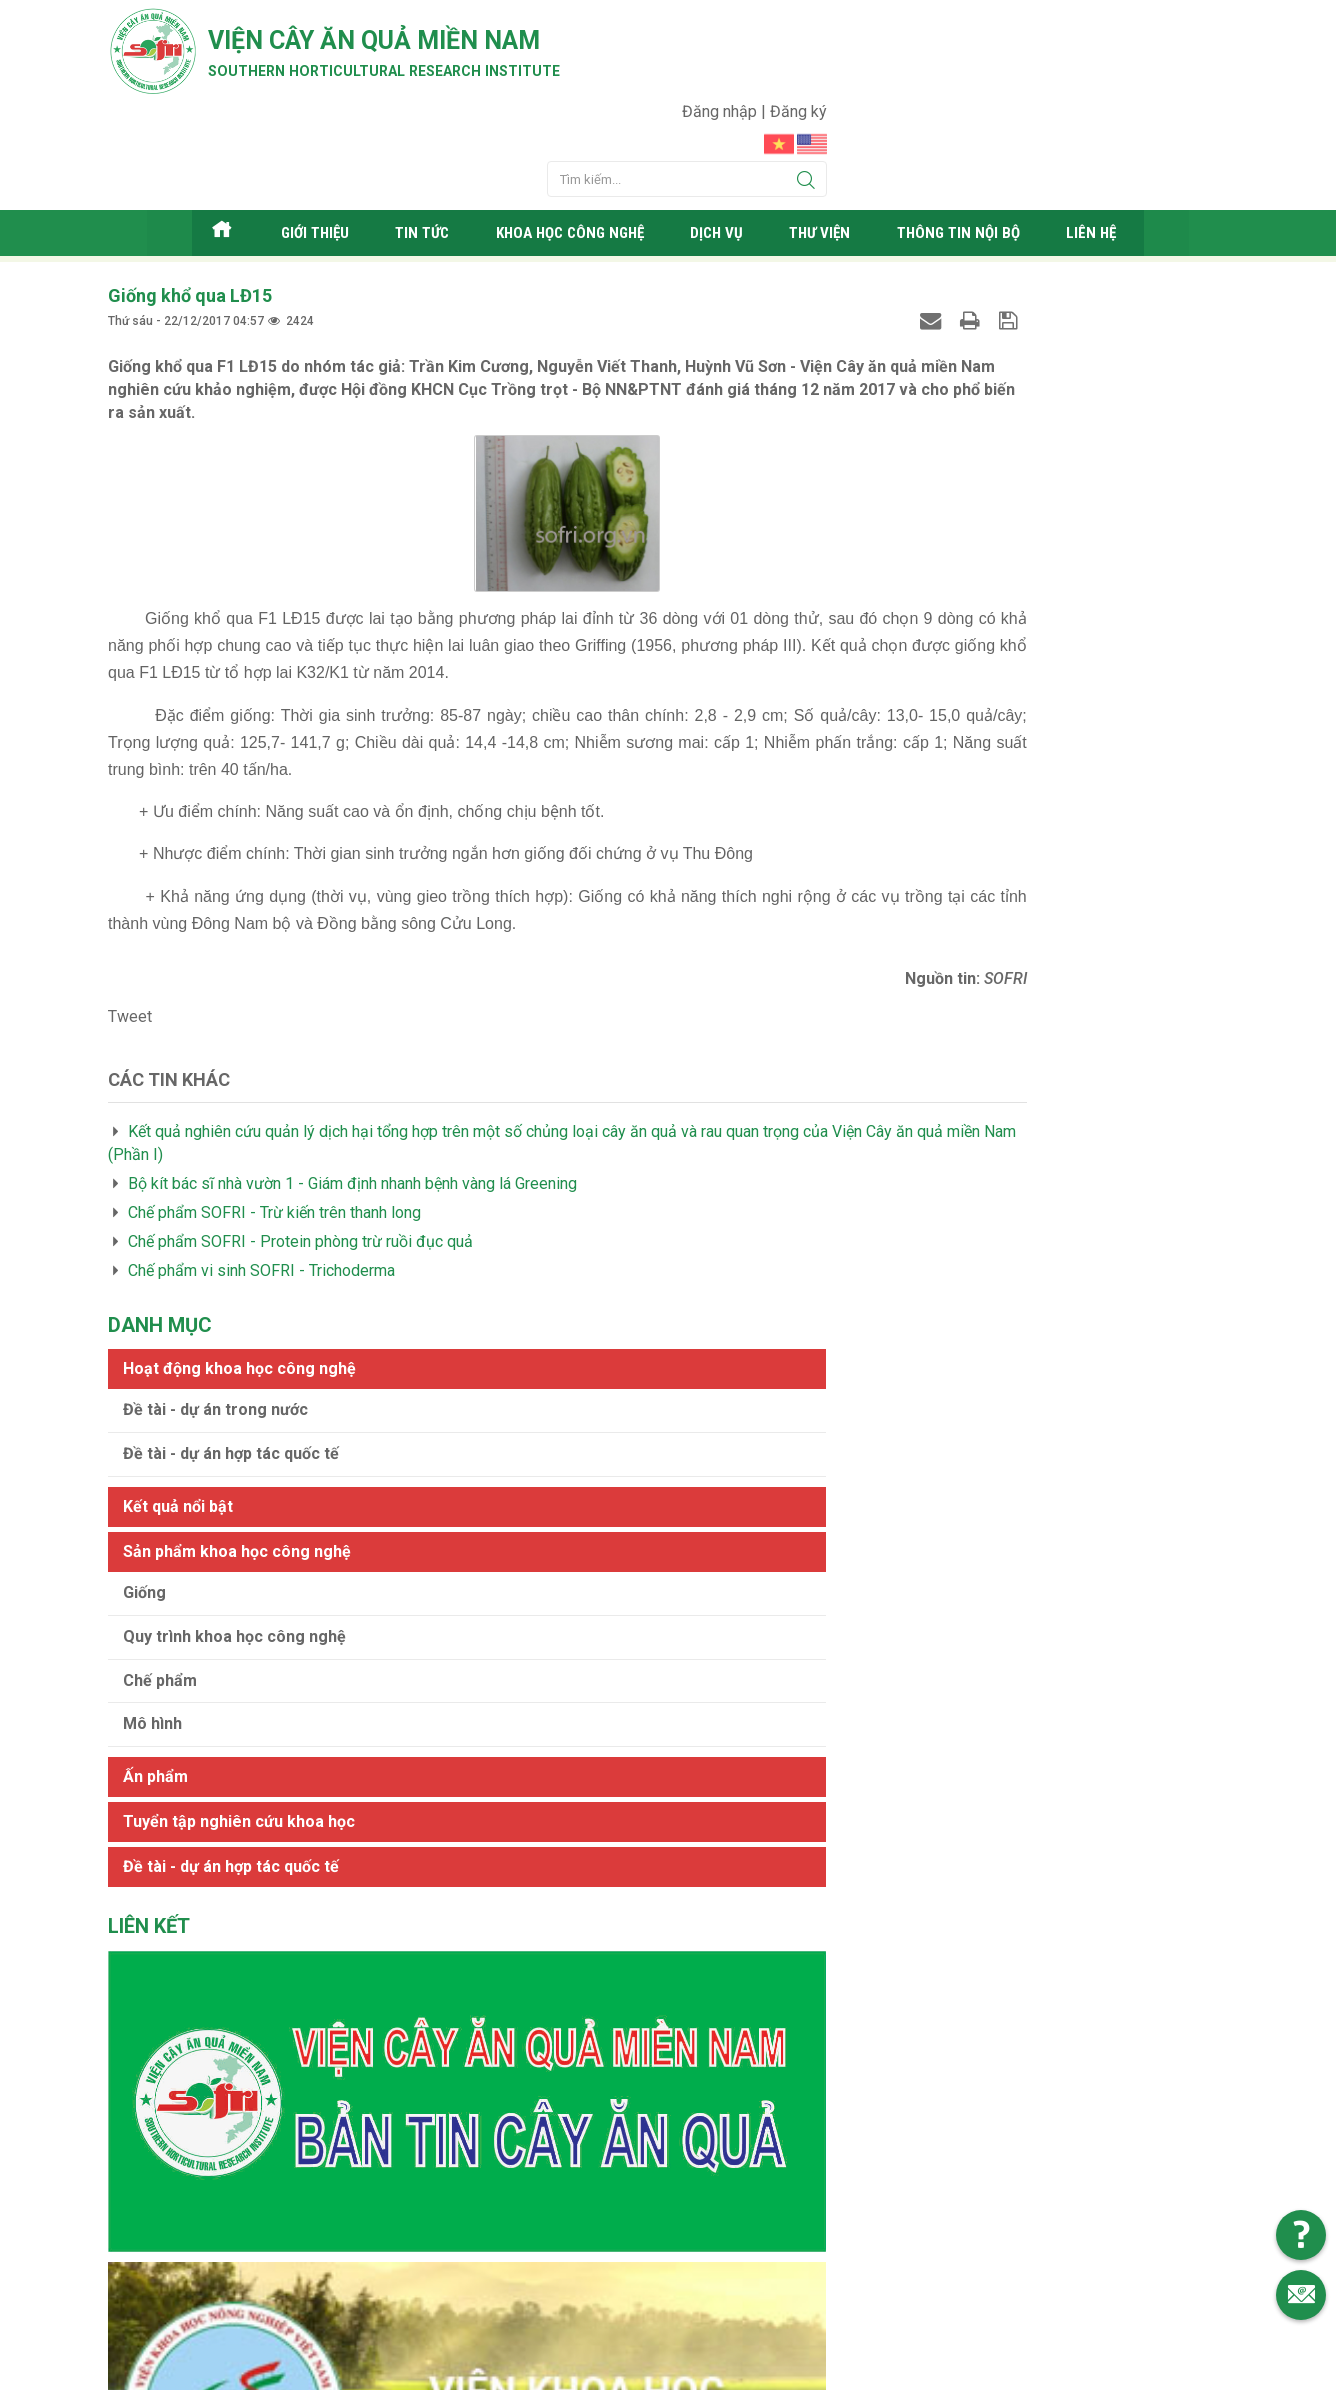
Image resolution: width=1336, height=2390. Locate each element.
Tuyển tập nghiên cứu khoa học (999, 712)
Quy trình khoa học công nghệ (994, 527)
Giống (904, 483)
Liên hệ (1117, 154)
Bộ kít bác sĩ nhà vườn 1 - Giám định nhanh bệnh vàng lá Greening (352, 1102)
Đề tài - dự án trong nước (975, 300)
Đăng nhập (1122, 25)
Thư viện (833, 154)
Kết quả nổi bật (938, 397)
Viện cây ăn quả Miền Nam (436, 45)
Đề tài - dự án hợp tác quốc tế (991, 344)
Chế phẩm (920, 571)
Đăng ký (1199, 25)
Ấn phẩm (915, 667)
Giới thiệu (302, 154)
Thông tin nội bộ (978, 154)
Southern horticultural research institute (438, 81)
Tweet (130, 935)
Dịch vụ (727, 154)
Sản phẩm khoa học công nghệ (997, 442)
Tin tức (412, 154)
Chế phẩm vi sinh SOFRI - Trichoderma (261, 1189)
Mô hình (912, 615)
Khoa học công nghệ (570, 154)
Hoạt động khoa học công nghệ (999, 259)
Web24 (857, 2370)
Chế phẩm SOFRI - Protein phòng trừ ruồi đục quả (300, 1160)
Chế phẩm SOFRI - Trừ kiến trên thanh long (274, 1131)
